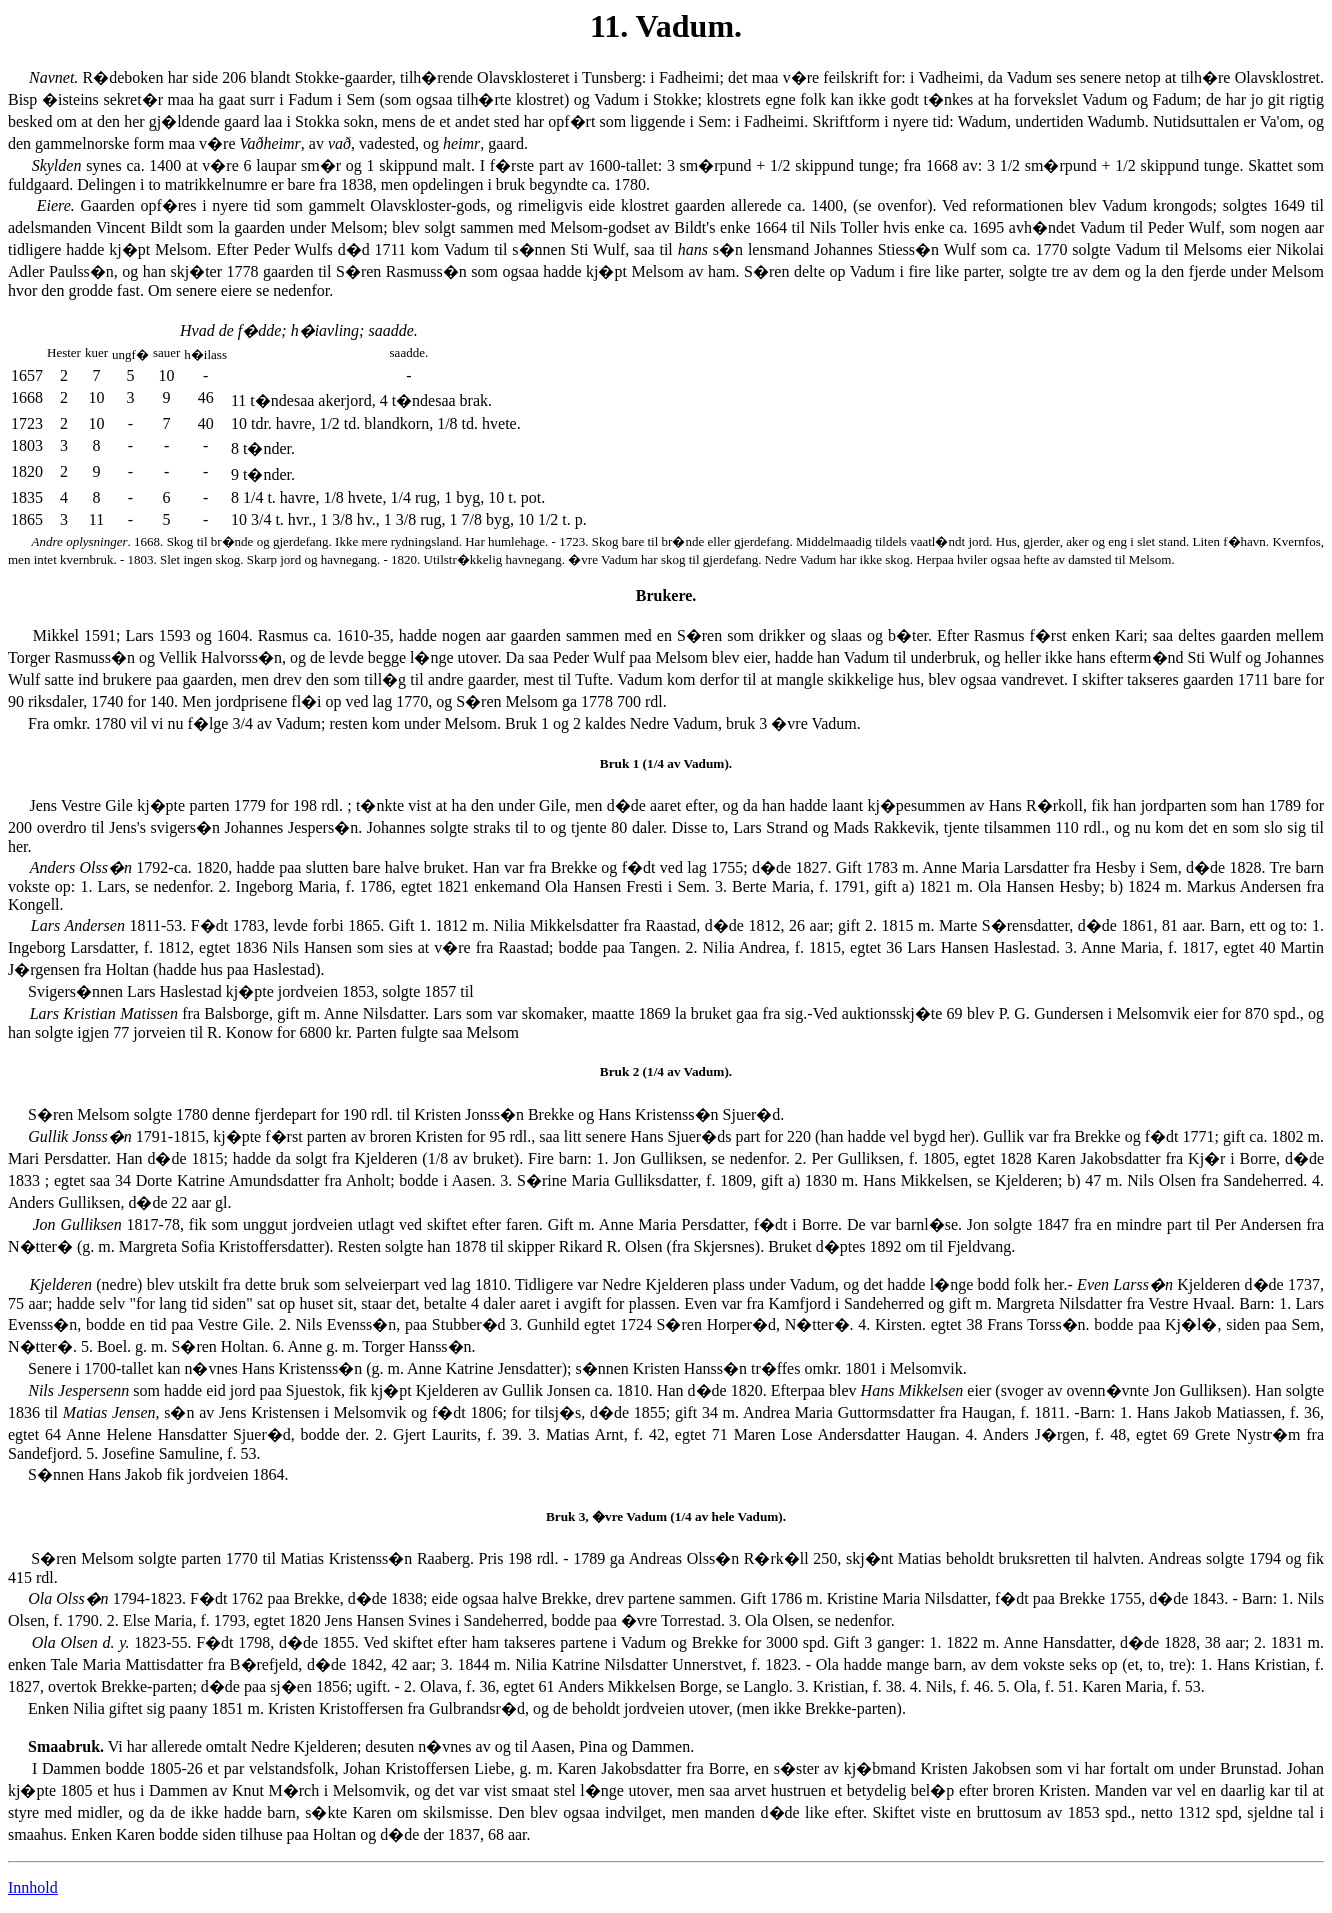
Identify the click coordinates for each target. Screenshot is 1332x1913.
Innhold (33, 1887)
